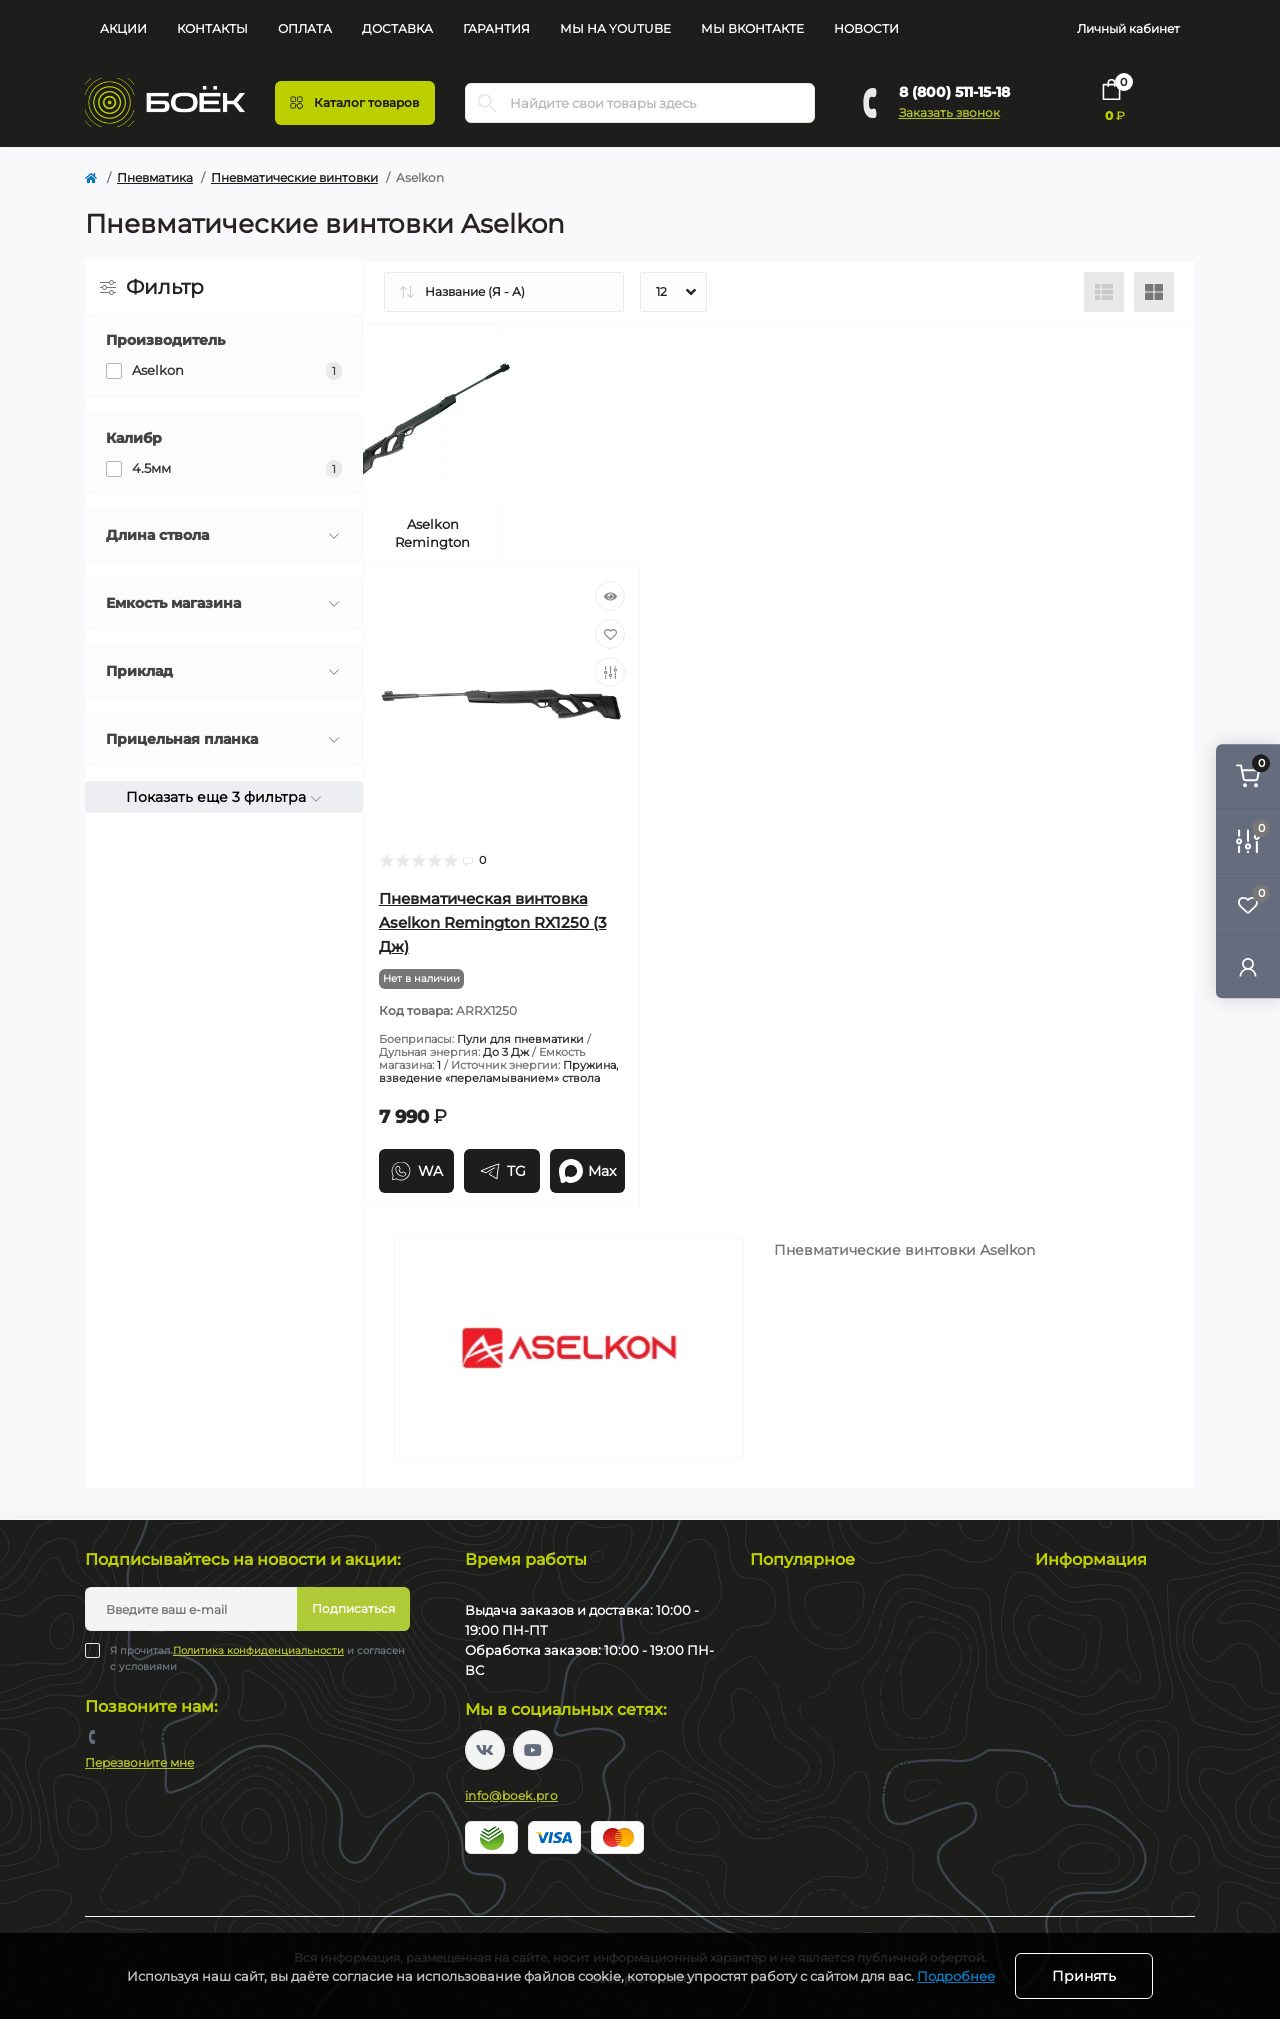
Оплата (305, 28)
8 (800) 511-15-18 (954, 92)
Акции (123, 28)
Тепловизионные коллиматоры (847, 1654)
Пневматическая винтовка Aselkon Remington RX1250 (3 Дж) (493, 922)
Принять (1084, 1976)
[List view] (1104, 292)
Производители (1085, 1764)
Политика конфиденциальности (258, 1650)
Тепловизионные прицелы (832, 1610)
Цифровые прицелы (812, 1720)
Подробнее (956, 1976)
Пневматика (155, 177)
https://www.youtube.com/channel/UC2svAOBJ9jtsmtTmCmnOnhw (533, 1750)
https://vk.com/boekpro (485, 1750)
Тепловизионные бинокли (832, 1698)
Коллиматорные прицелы (830, 1852)
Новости (866, 28)
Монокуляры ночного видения (847, 1786)
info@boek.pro (511, 1795)
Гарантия (496, 28)
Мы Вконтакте (752, 28)
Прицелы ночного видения (835, 1764)
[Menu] (355, 103)
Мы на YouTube (615, 28)
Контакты (212, 28)
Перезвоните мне (139, 1762)
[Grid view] (1154, 292)
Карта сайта (1072, 1742)
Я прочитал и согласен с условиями (257, 1658)
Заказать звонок (949, 112)
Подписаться (353, 1608)
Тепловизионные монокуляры (844, 1632)
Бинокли (778, 1830)
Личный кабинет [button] (1128, 28)
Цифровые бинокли (812, 1742)
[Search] (487, 103)
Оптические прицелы (817, 1808)
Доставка (397, 28)
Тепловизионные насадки (830, 1676)
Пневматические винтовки (294, 177)
